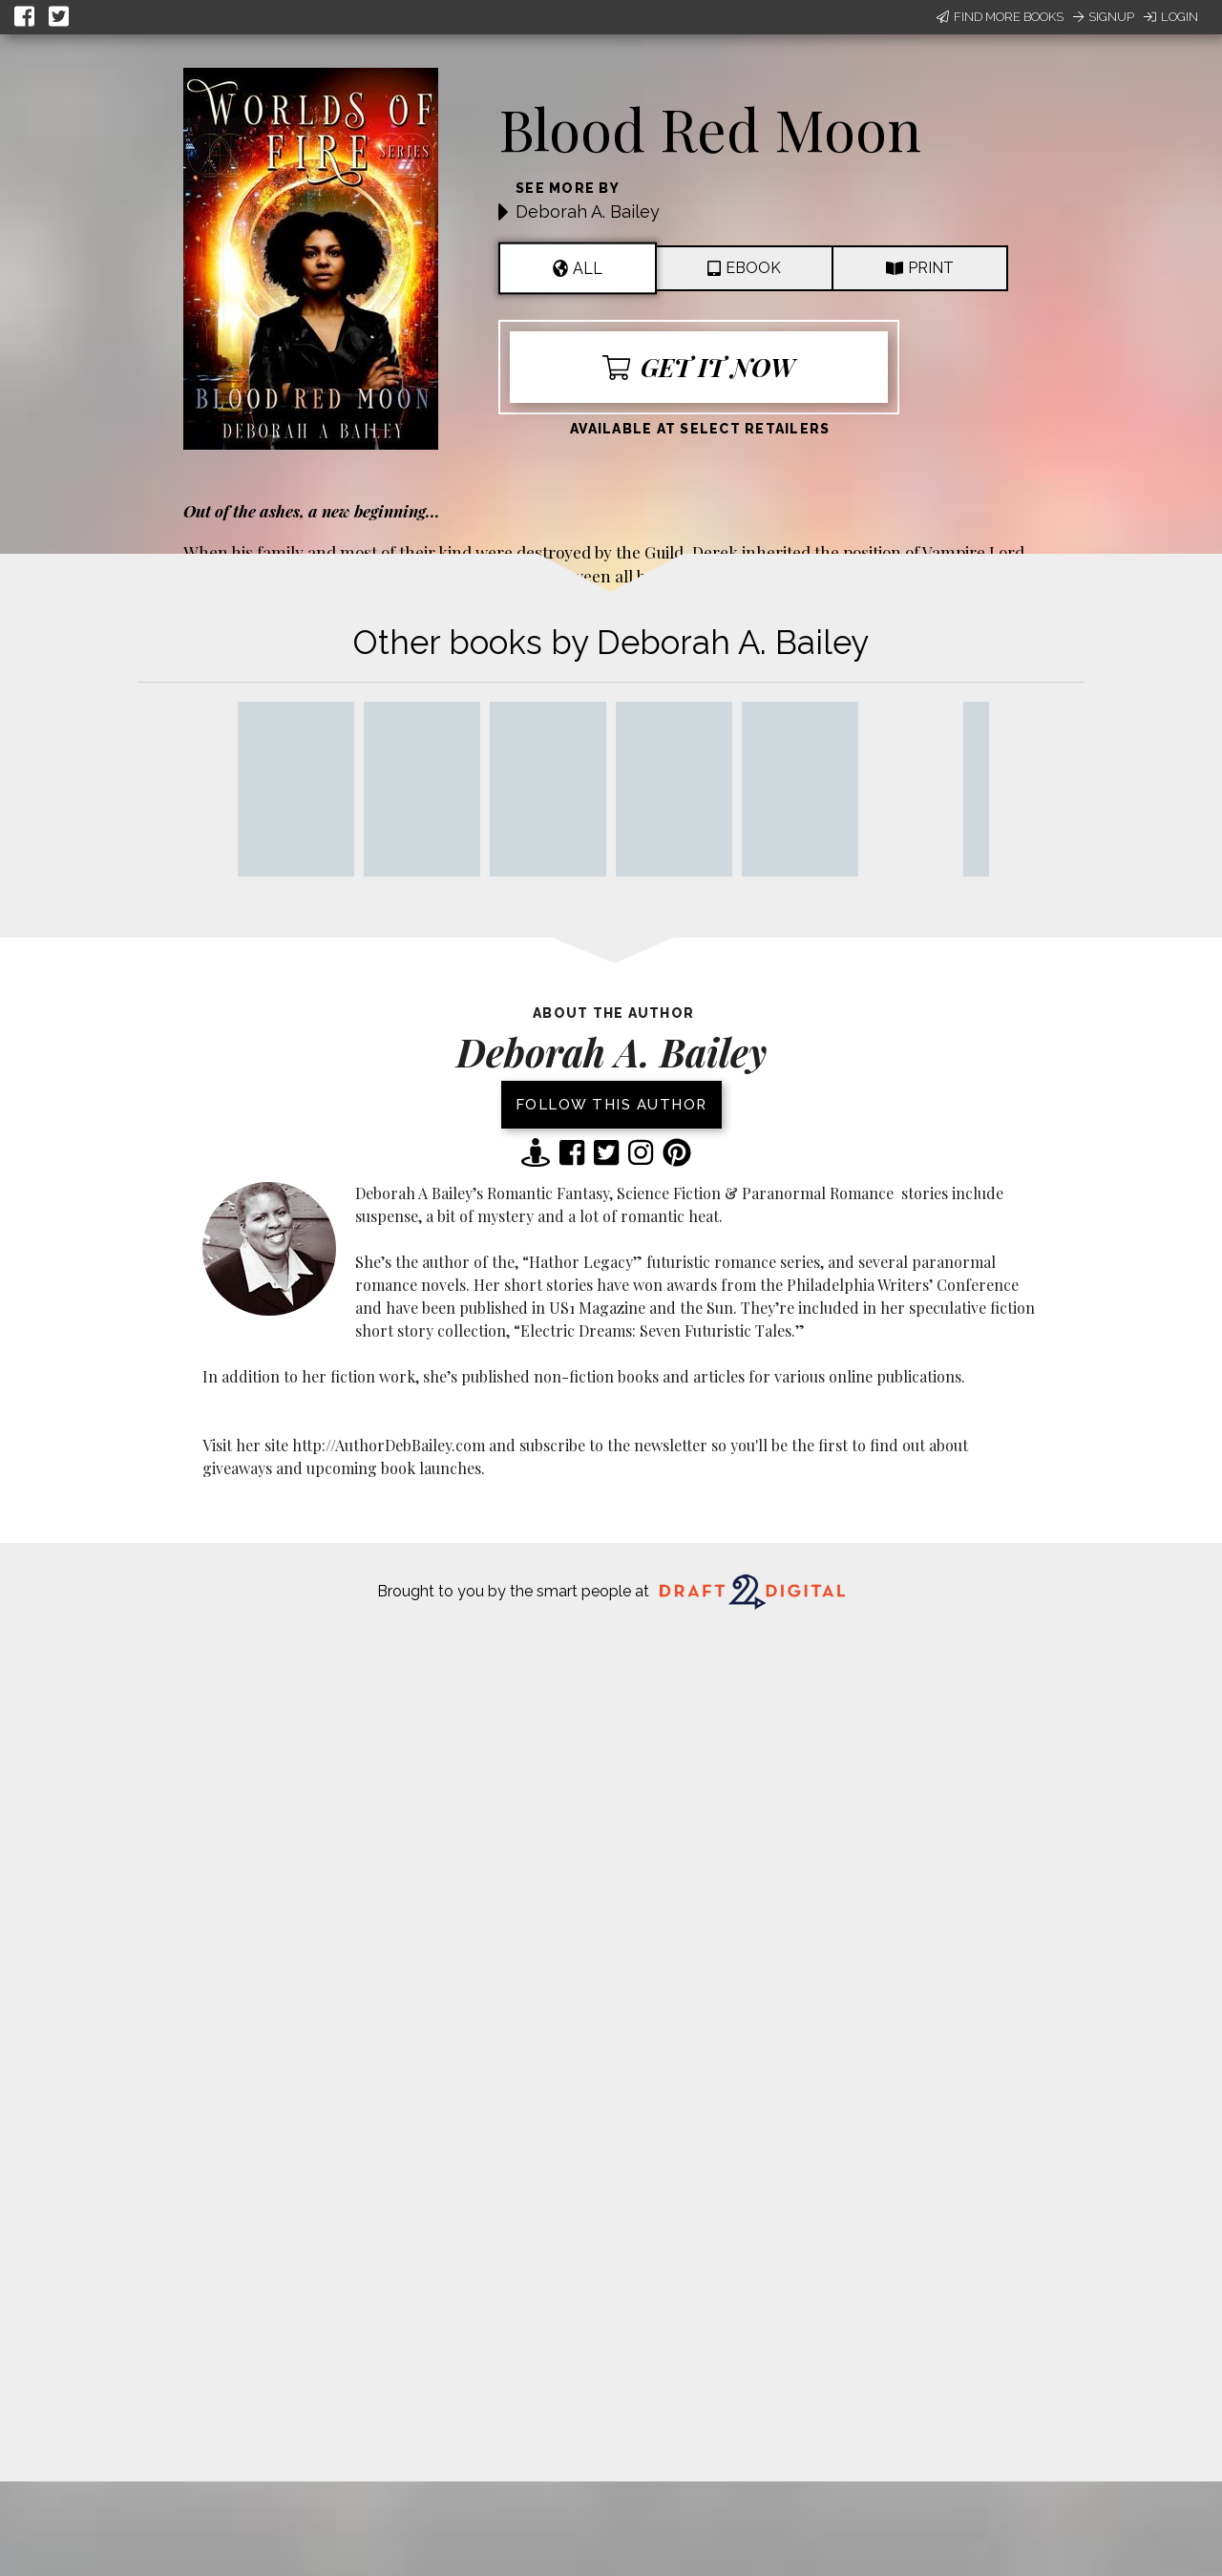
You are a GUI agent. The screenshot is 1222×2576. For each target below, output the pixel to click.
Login (1171, 17)
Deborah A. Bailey (588, 211)
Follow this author (611, 1104)
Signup (1103, 17)
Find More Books (1000, 17)
